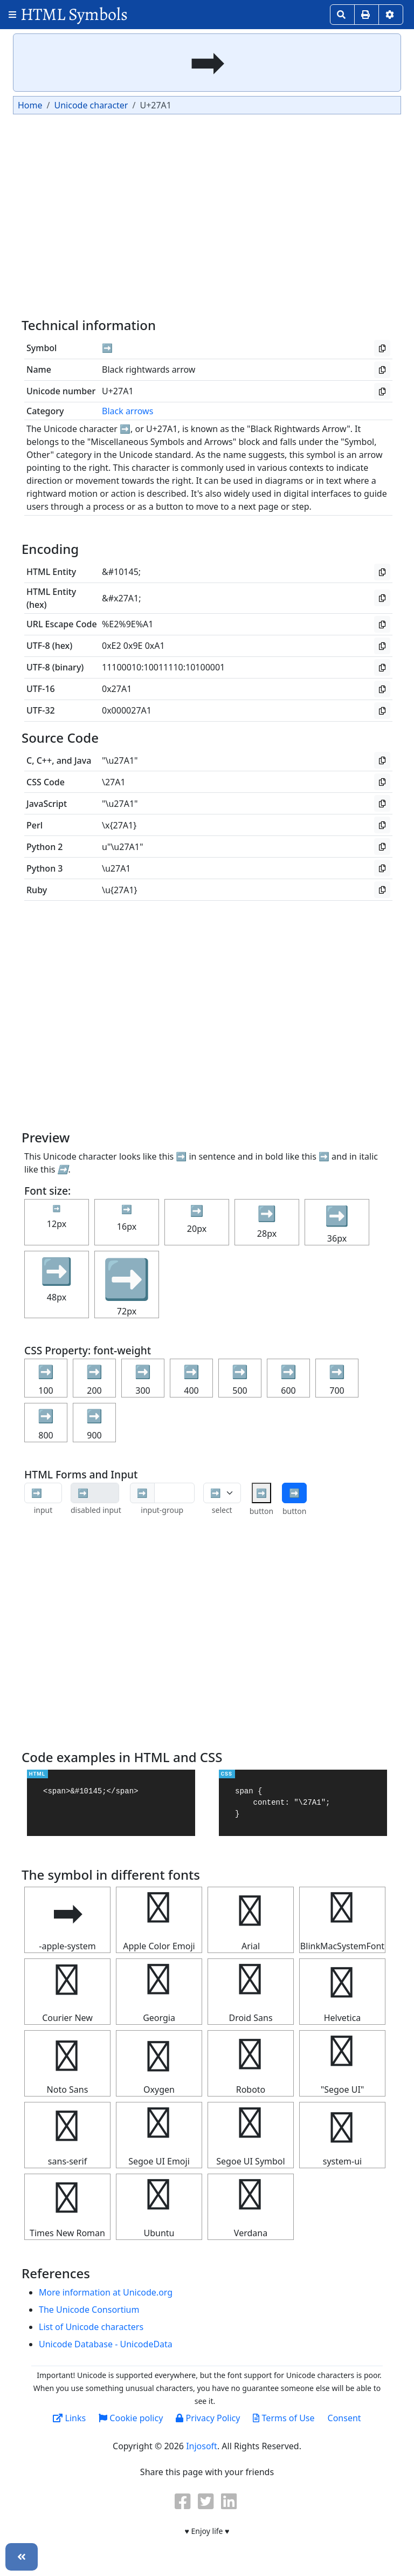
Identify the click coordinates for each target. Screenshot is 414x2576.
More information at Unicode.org (105, 2292)
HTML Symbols (74, 14)
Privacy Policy (208, 2418)
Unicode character (91, 105)
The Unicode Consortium (89, 2309)
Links (69, 2418)
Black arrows (127, 411)
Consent (344, 2418)
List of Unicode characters (91, 2327)
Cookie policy (131, 2418)
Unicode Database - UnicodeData (105, 2344)
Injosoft (201, 2446)
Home (30, 105)
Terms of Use (283, 2418)
